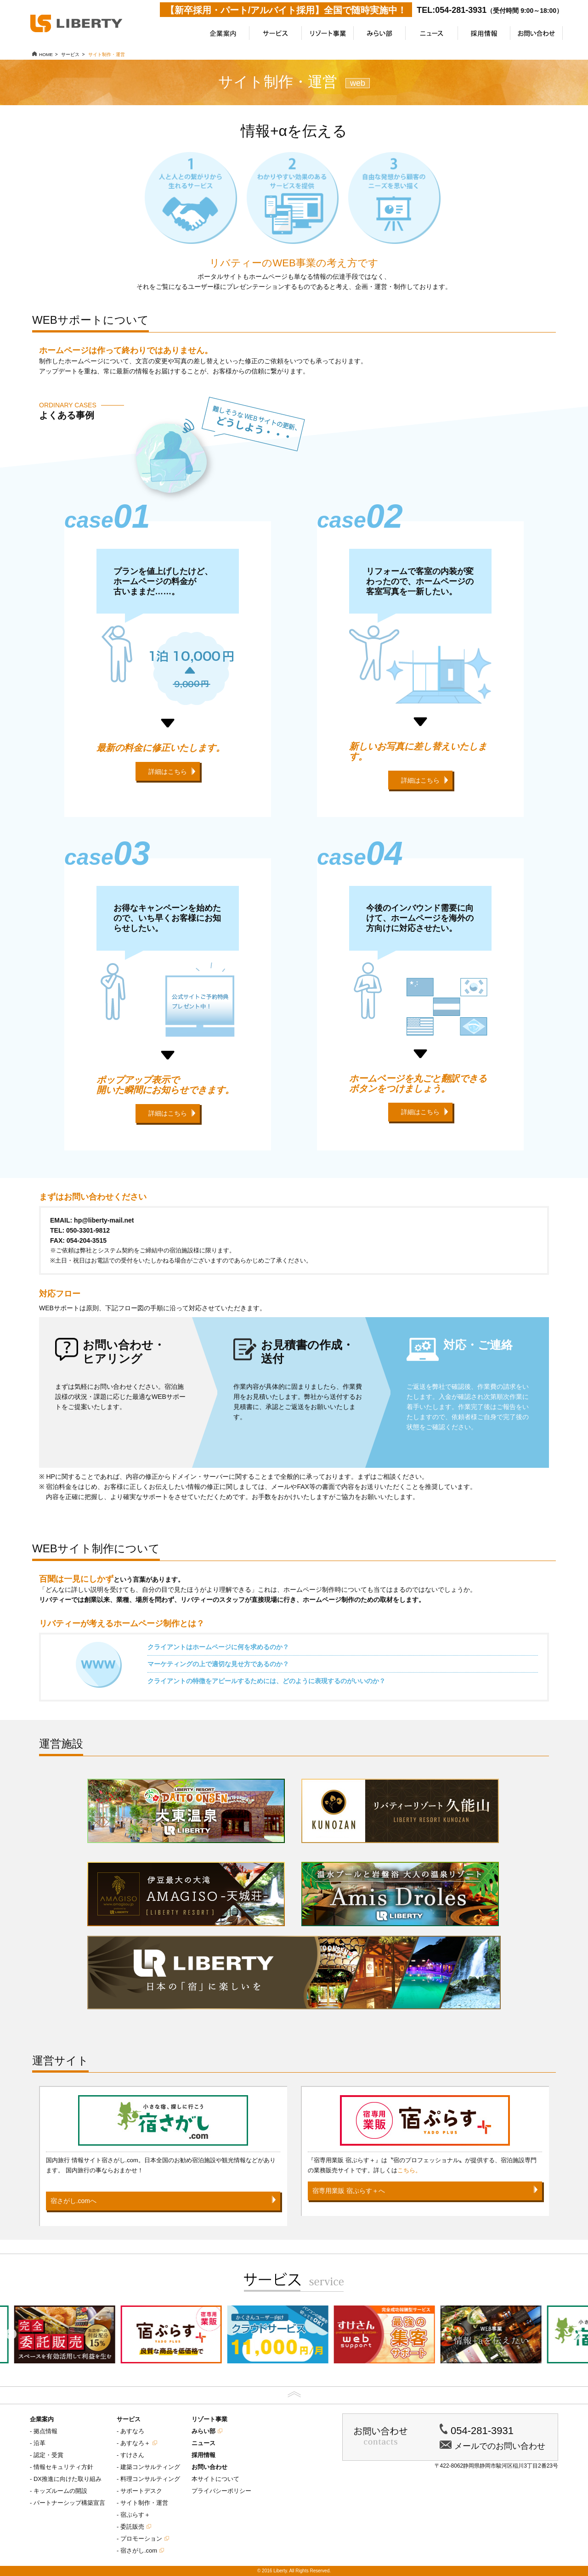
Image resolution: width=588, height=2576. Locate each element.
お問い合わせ (209, 2466)
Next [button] (577, 2334)
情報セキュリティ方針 (63, 2466)
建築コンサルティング (150, 2466)
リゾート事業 (209, 2419)
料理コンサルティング (150, 2478)
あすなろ (132, 2431)
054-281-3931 (482, 2430)
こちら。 (409, 2170)
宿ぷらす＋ (135, 2514)
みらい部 (203, 2431)
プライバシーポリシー (221, 2490)
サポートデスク (141, 2490)
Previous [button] (11, 2334)
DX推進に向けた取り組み (68, 2478)
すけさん (132, 2455)
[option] (187, 2334)
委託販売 (132, 2526)
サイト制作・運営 (144, 2502)
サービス (129, 2419)
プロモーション (141, 2538)
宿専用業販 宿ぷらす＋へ (348, 2191)
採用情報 (203, 2455)
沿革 (39, 2443)
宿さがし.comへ (73, 2201)
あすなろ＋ (135, 2443)
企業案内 (42, 2419)
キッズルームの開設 (60, 2490)
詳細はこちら (167, 771)
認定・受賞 (48, 2455)
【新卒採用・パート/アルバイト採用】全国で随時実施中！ (286, 10)
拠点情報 (45, 2431)
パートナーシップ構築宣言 (69, 2502)
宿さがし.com (138, 2550)
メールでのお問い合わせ (499, 2446)
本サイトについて (215, 2478)
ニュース (203, 2443)
